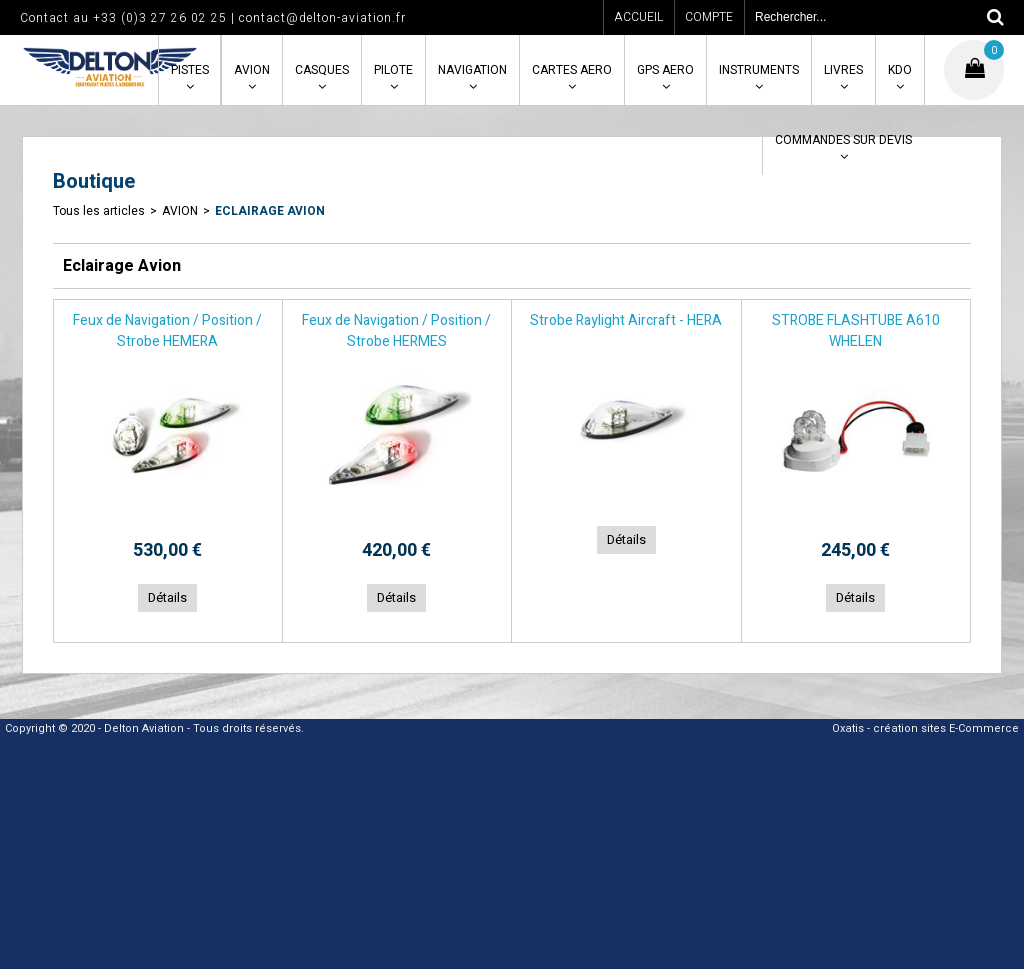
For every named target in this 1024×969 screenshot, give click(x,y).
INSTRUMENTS (759, 70)
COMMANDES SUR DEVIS (843, 140)
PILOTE (393, 70)
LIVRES (843, 70)
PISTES (190, 70)
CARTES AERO (572, 70)
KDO (900, 70)
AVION (252, 70)
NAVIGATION (472, 70)
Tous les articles (99, 211)
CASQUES (322, 70)
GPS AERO (665, 70)
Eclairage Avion (270, 211)
